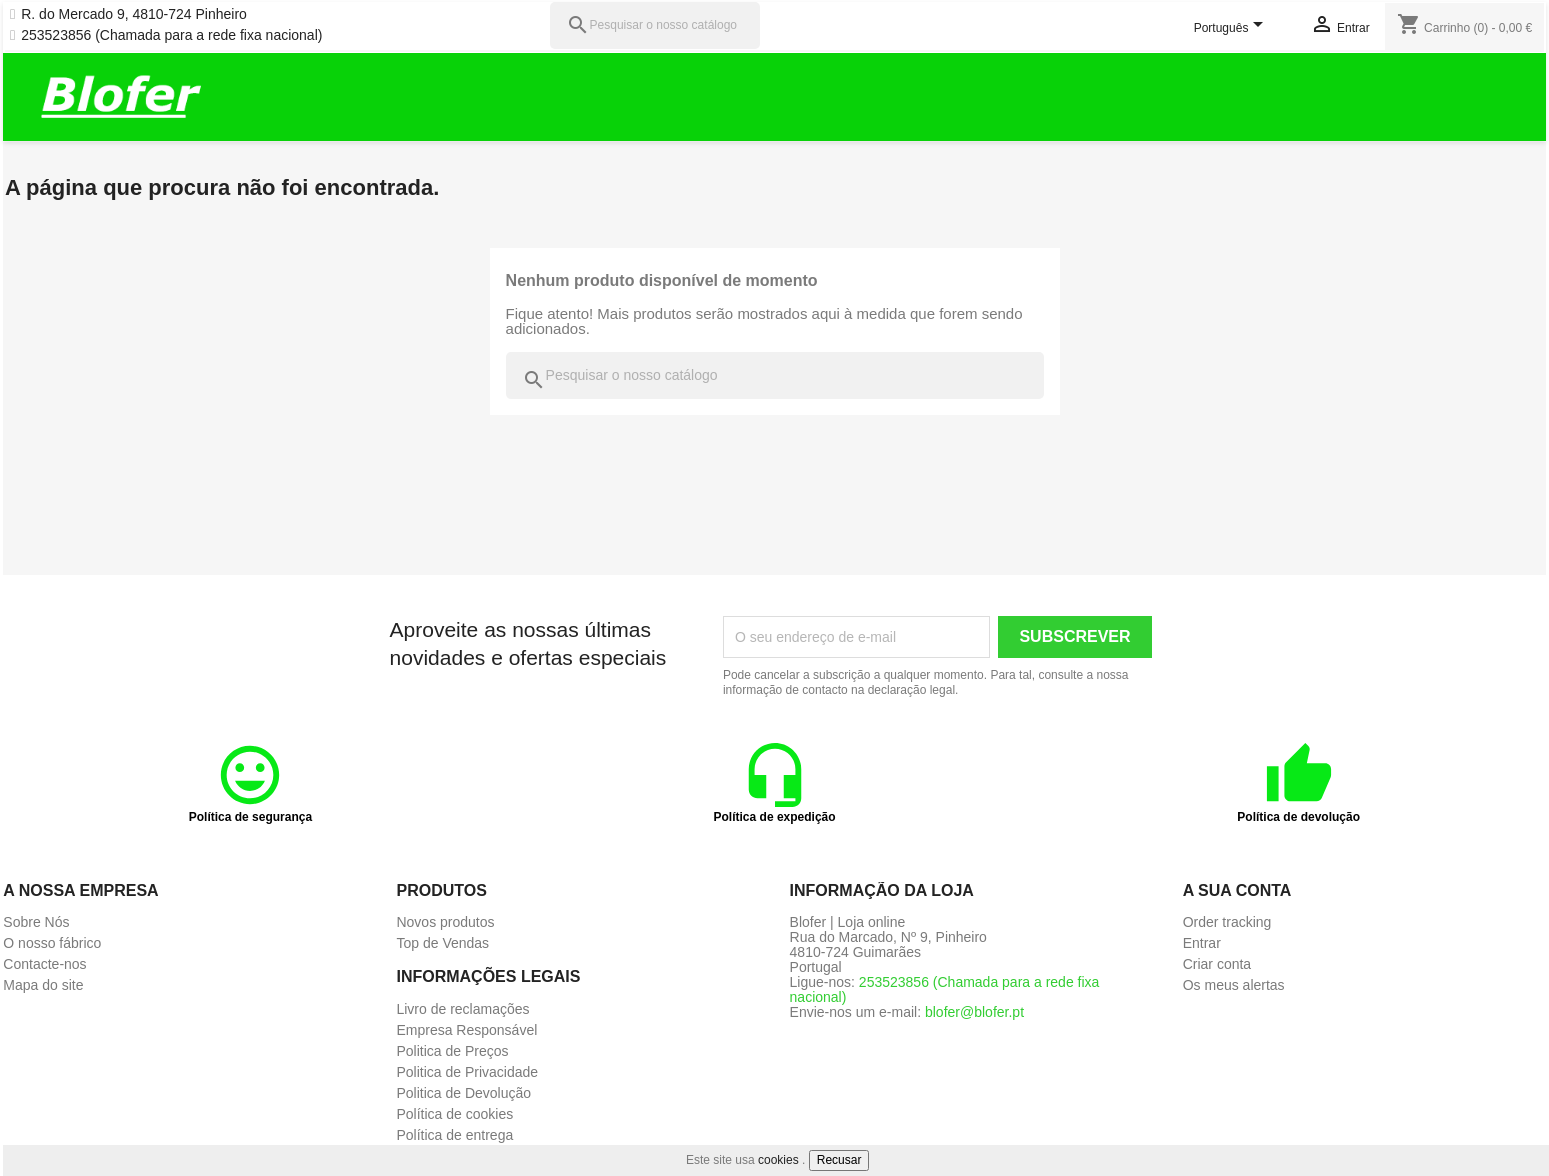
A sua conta (1237, 890)
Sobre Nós (36, 922)
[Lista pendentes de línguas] (1232, 29)
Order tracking (1227, 922)
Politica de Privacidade (467, 1072)
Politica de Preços (452, 1051)
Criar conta (1217, 964)
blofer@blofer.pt (974, 1012)
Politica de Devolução (463, 1093)
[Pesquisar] (655, 25)
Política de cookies (454, 1114)
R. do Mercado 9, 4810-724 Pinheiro (134, 14)
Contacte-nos (44, 964)
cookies (778, 1160)
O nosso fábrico (52, 943)
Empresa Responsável (466, 1030)
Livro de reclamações (462, 1009)
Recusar (839, 1160)
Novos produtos (445, 922)
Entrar (1202, 943)
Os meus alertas (1234, 985)
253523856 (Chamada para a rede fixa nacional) (171, 35)
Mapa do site (43, 985)
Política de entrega (454, 1135)
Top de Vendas (442, 943)
